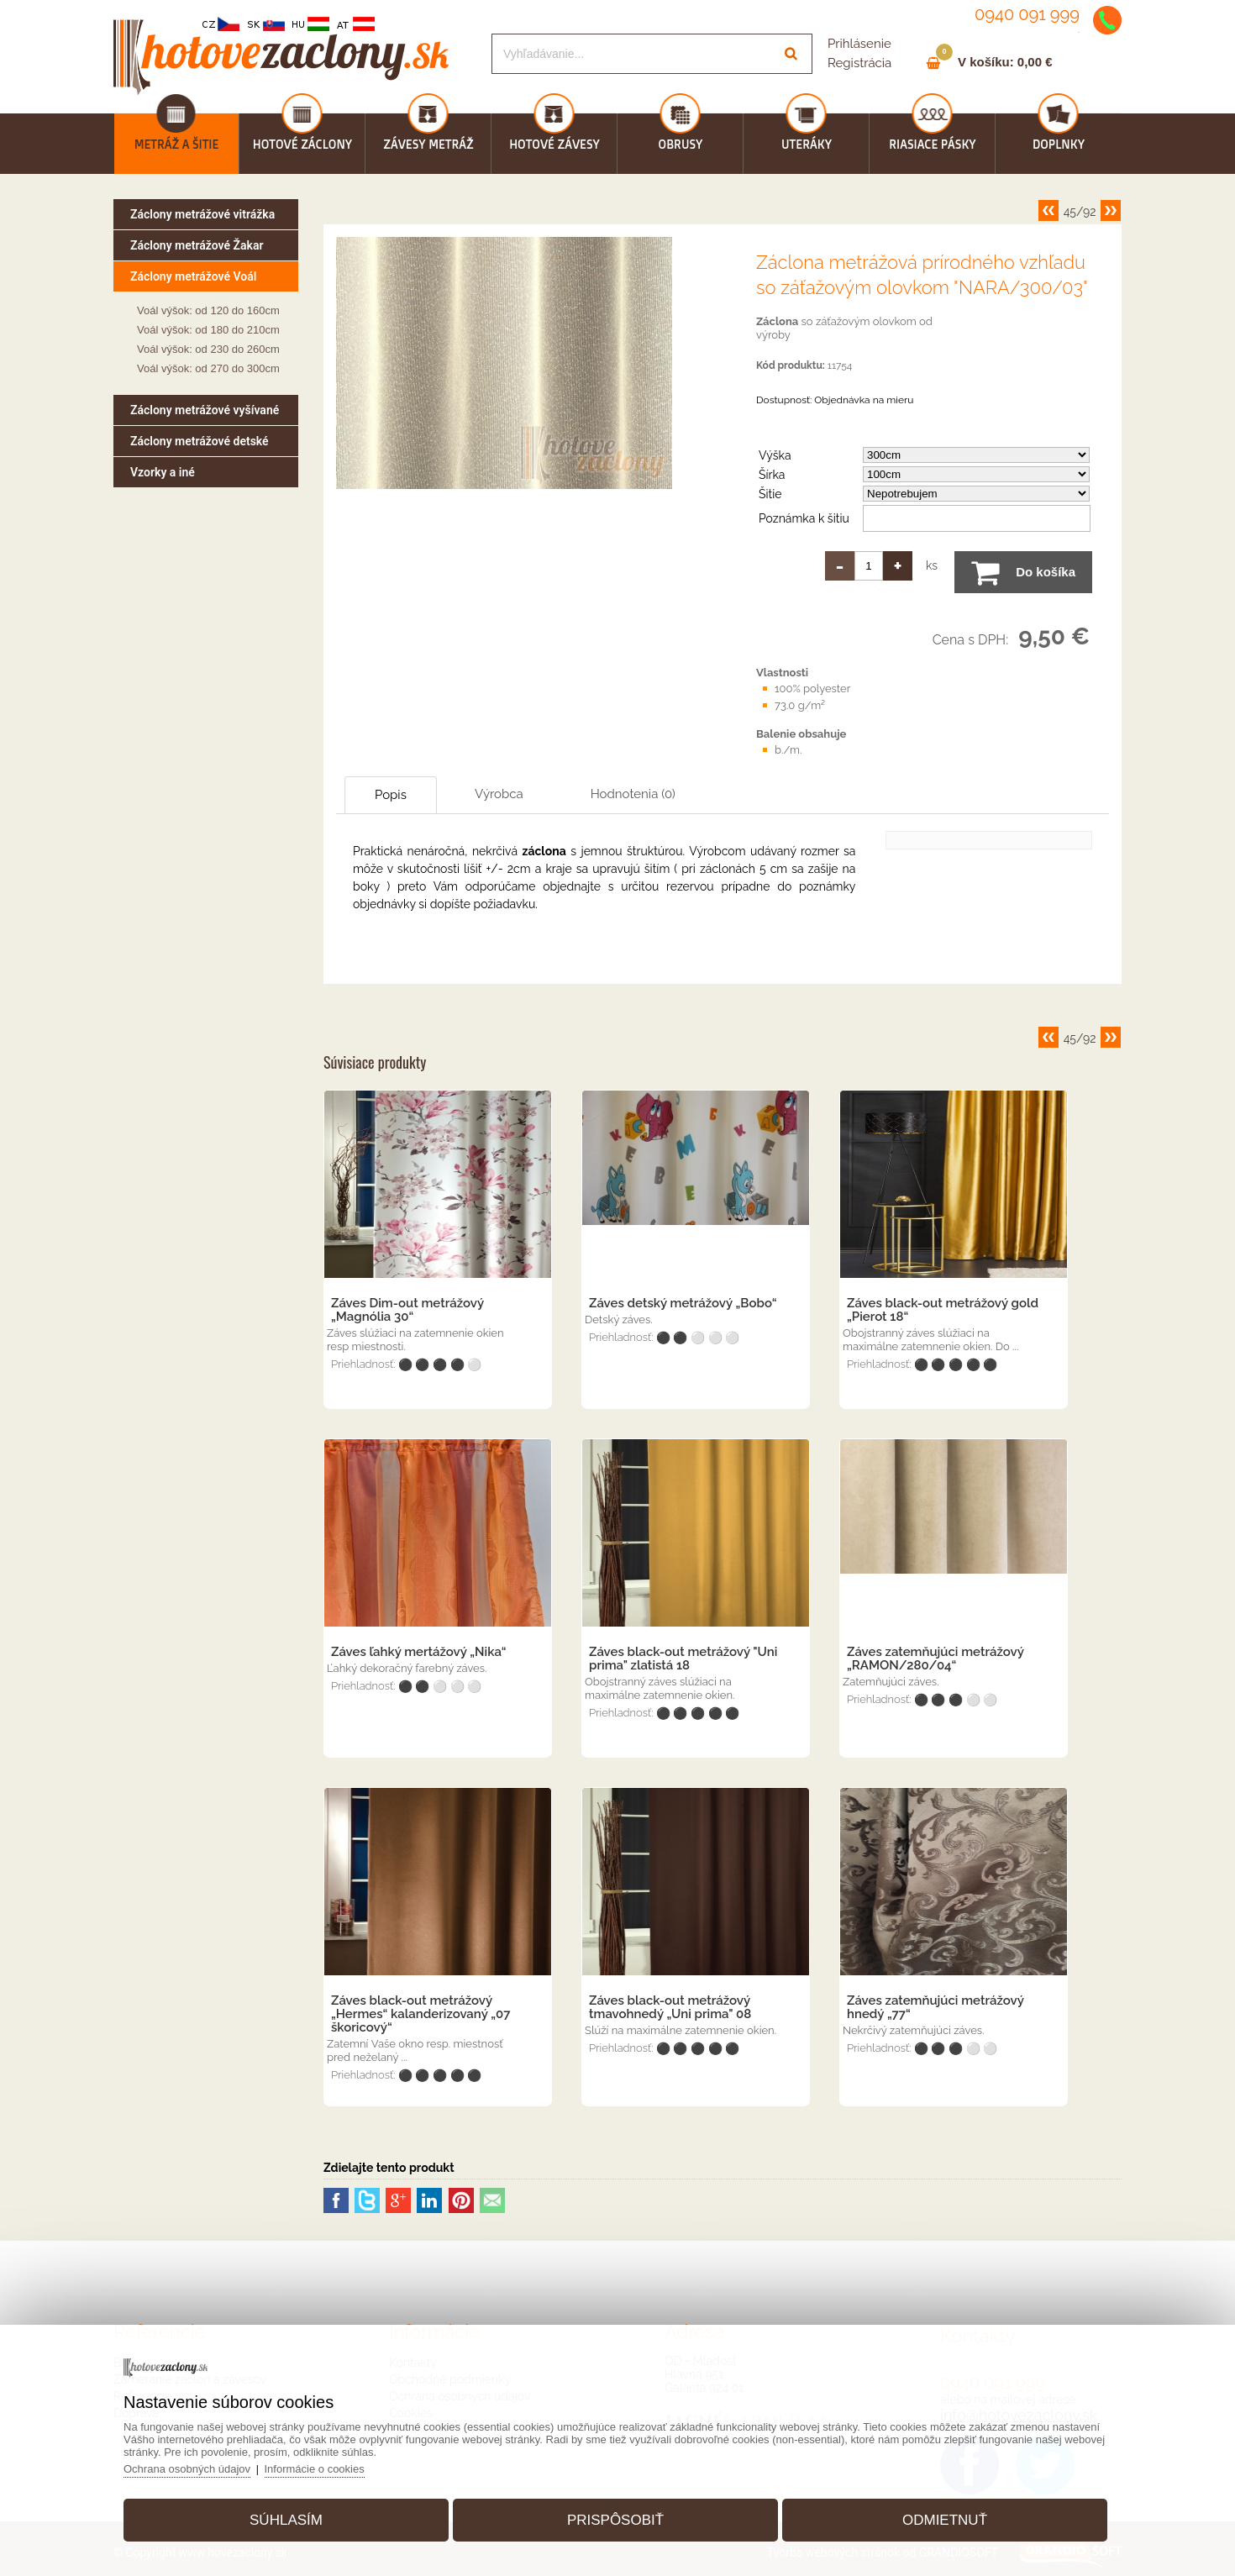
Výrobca (499, 794)
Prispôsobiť (615, 2520)
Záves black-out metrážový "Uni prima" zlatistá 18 (683, 1658)
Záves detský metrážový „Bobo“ (683, 1303)
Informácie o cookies (315, 2469)
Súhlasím (286, 2520)
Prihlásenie (859, 43)
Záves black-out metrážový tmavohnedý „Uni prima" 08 (670, 2007)
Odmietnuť (944, 2520)
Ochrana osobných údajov (187, 2469)
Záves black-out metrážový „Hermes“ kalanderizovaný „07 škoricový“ (420, 2014)
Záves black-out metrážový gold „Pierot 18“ (942, 1309)
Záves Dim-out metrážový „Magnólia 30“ (407, 1309)
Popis (391, 794)
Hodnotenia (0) (633, 794)
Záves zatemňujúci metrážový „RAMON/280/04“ (935, 1658)
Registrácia (859, 63)
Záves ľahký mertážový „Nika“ (418, 1652)
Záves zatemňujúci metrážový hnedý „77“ (935, 2007)
